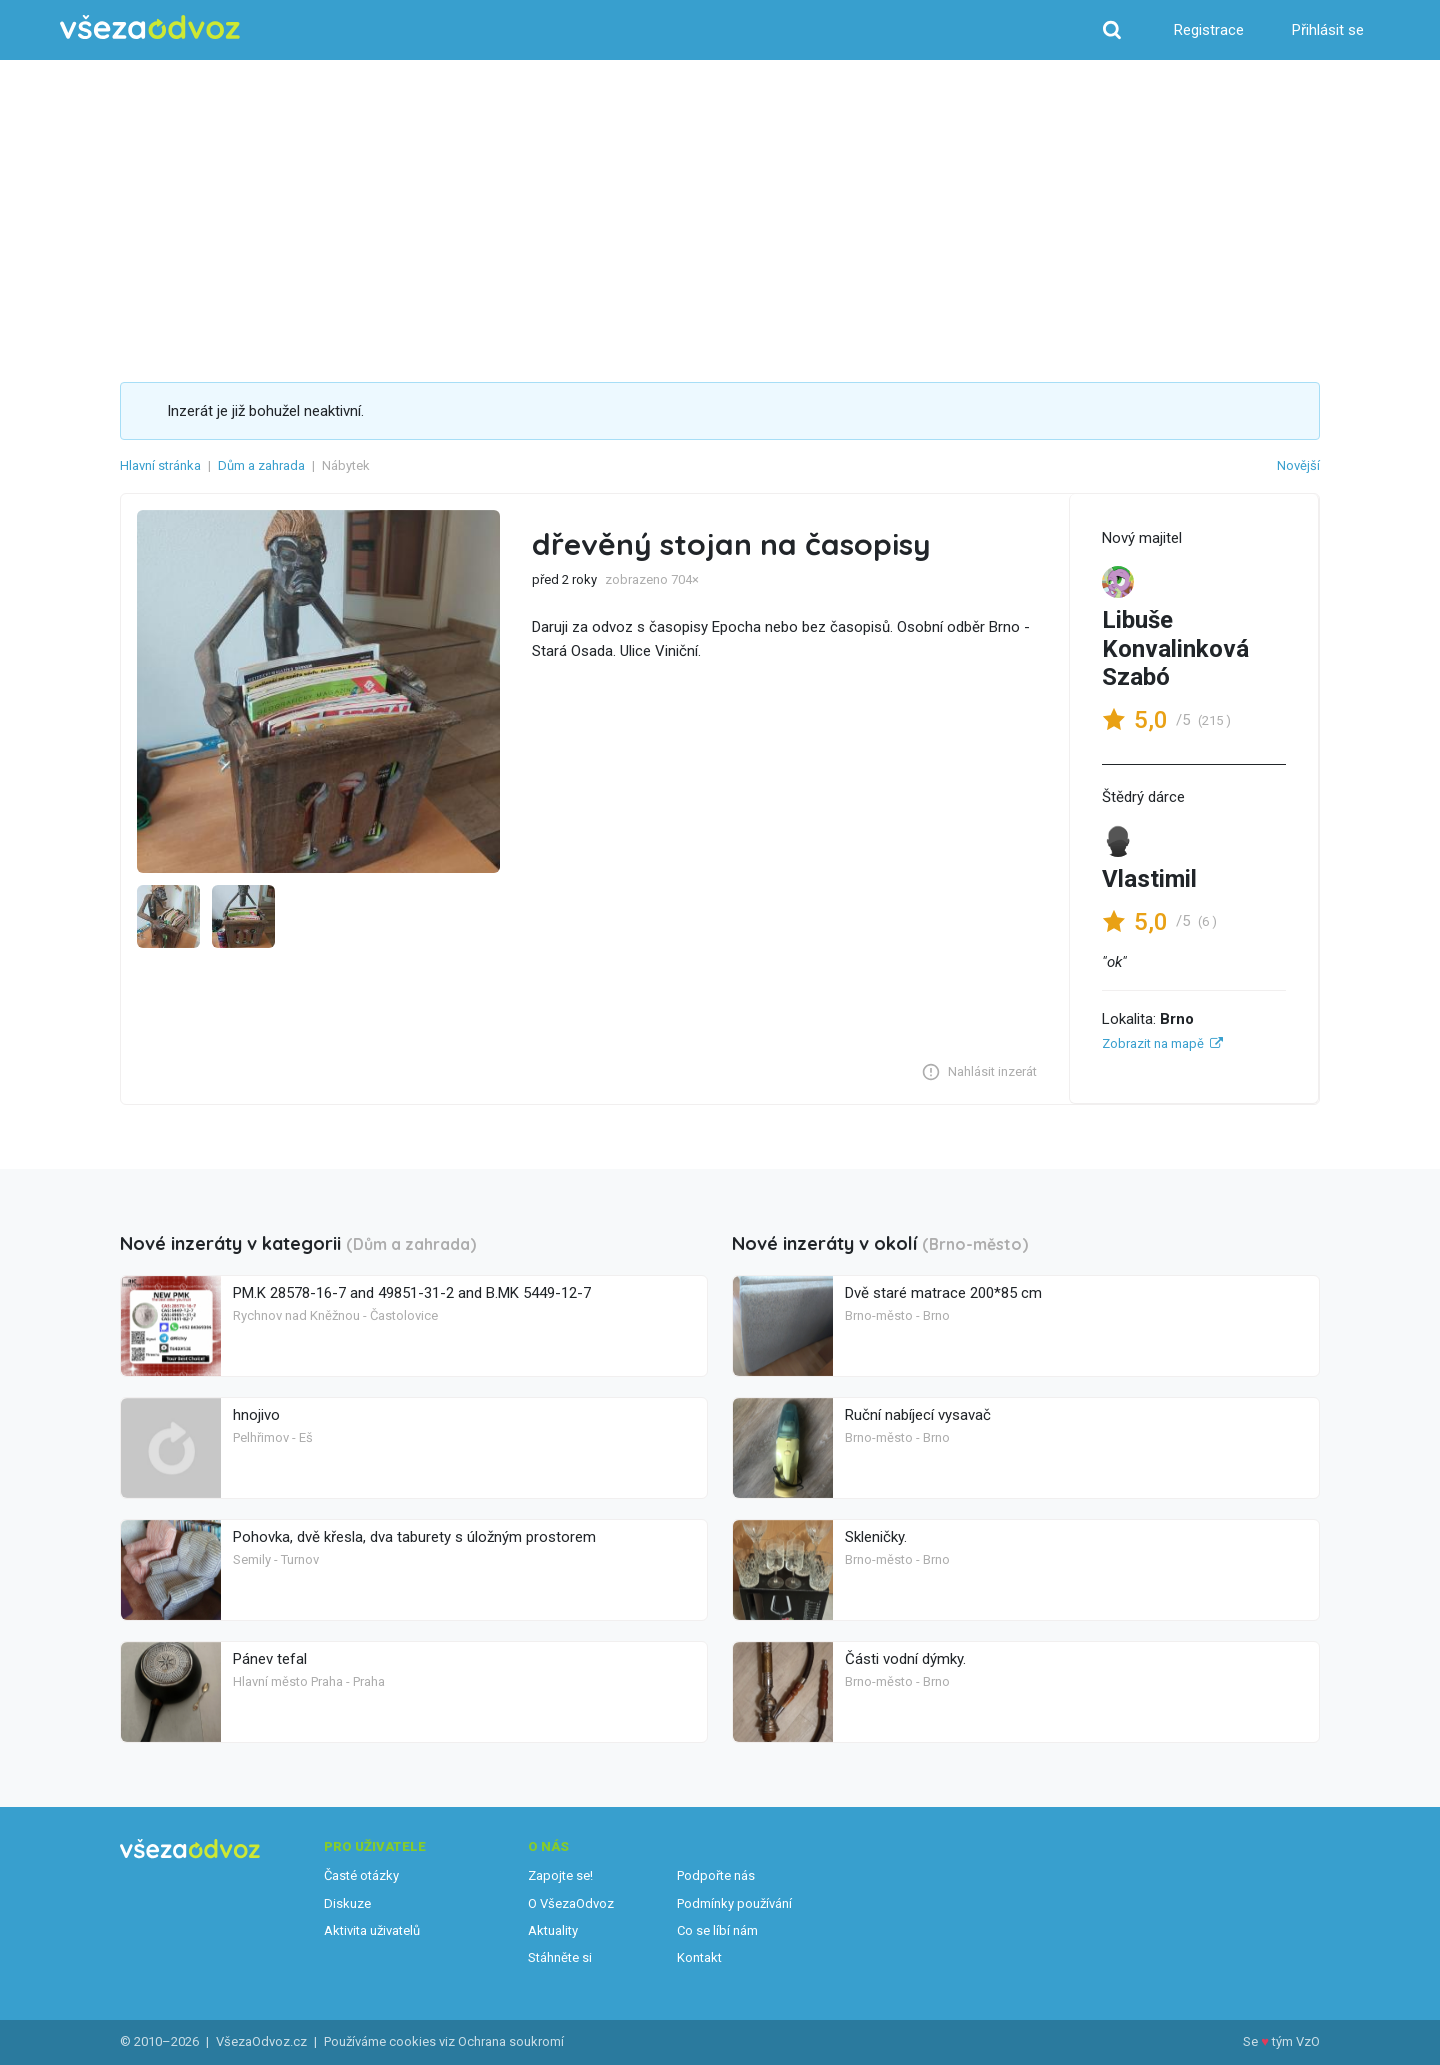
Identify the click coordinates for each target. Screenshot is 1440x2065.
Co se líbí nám (717, 1930)
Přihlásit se (1328, 30)
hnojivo (256, 1415)
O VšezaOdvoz (571, 1903)
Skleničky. (876, 1537)
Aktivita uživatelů (372, 1930)
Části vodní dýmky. (905, 1659)
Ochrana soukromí (511, 2041)
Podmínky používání (734, 1903)
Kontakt (699, 1957)
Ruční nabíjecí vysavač (918, 1415)
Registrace (1209, 30)
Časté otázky (361, 1875)
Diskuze (347, 1903)
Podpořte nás (716, 1875)
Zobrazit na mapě (1153, 1043)
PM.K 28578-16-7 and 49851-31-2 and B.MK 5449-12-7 (412, 1293)
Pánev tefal (270, 1659)
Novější (1298, 465)
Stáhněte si (560, 1957)
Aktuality (553, 1930)
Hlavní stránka (160, 465)
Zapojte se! (560, 1875)
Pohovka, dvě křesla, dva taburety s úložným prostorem (414, 1537)
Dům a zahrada (261, 465)
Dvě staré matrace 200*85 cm (943, 1293)
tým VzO (1296, 2041)
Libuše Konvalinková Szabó (1175, 649)
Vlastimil (1149, 879)
